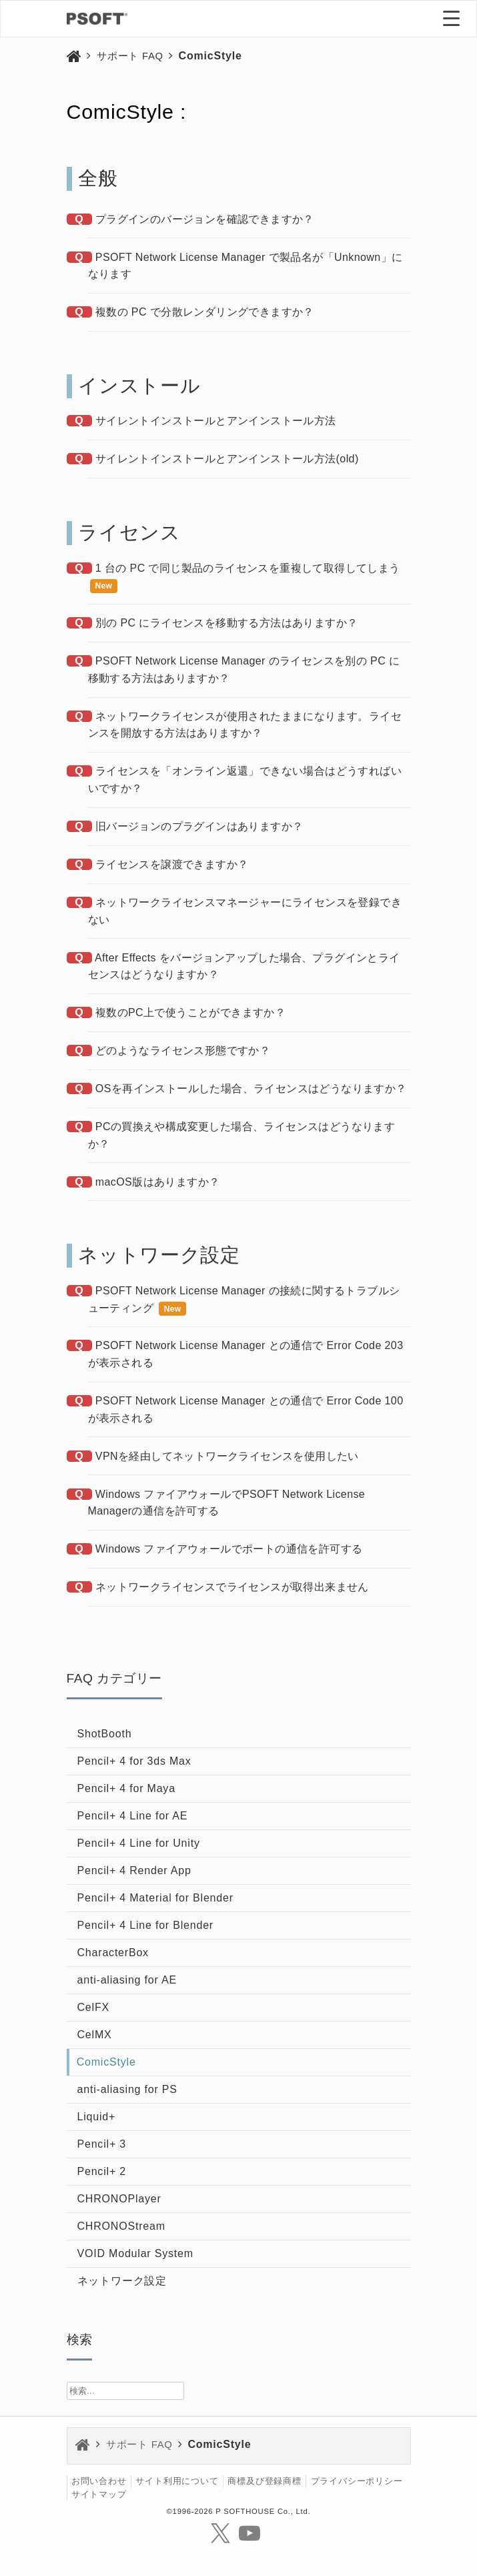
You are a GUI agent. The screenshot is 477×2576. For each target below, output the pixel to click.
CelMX (94, 2034)
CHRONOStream (121, 2226)
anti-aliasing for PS (127, 2089)
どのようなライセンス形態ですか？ (182, 1050)
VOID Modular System (135, 2253)
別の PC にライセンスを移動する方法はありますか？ (226, 622)
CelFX (93, 2007)
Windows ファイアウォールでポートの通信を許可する (229, 1549)
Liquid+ (96, 2116)
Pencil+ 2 (101, 2171)
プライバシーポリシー (357, 2482)
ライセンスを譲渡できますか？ (172, 864)
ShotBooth (104, 1733)
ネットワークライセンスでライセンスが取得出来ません (232, 1587)
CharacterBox (113, 1952)
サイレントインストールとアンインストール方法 (215, 420)
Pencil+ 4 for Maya (126, 1788)
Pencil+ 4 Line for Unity (138, 1843)
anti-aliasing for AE (127, 1980)
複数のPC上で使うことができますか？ (190, 1012)
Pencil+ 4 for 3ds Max (134, 1761)
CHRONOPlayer (119, 2198)
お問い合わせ (99, 2482)
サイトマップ (99, 2494)
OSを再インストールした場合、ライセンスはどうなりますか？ (251, 1088)
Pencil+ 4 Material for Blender (155, 1897)
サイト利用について (176, 2482)
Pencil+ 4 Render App (134, 1870)
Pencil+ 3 (101, 2144)
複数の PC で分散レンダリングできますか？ (204, 312)
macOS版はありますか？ (157, 1182)
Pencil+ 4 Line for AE (132, 1815)
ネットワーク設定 (122, 2280)
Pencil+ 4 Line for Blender (145, 1925)
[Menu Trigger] (452, 18)
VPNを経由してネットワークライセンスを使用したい (227, 1456)
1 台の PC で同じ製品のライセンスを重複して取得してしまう (247, 568)
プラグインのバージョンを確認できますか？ (204, 219)
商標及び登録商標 (264, 2482)
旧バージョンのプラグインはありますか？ (199, 826)
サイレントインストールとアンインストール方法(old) (227, 458)
